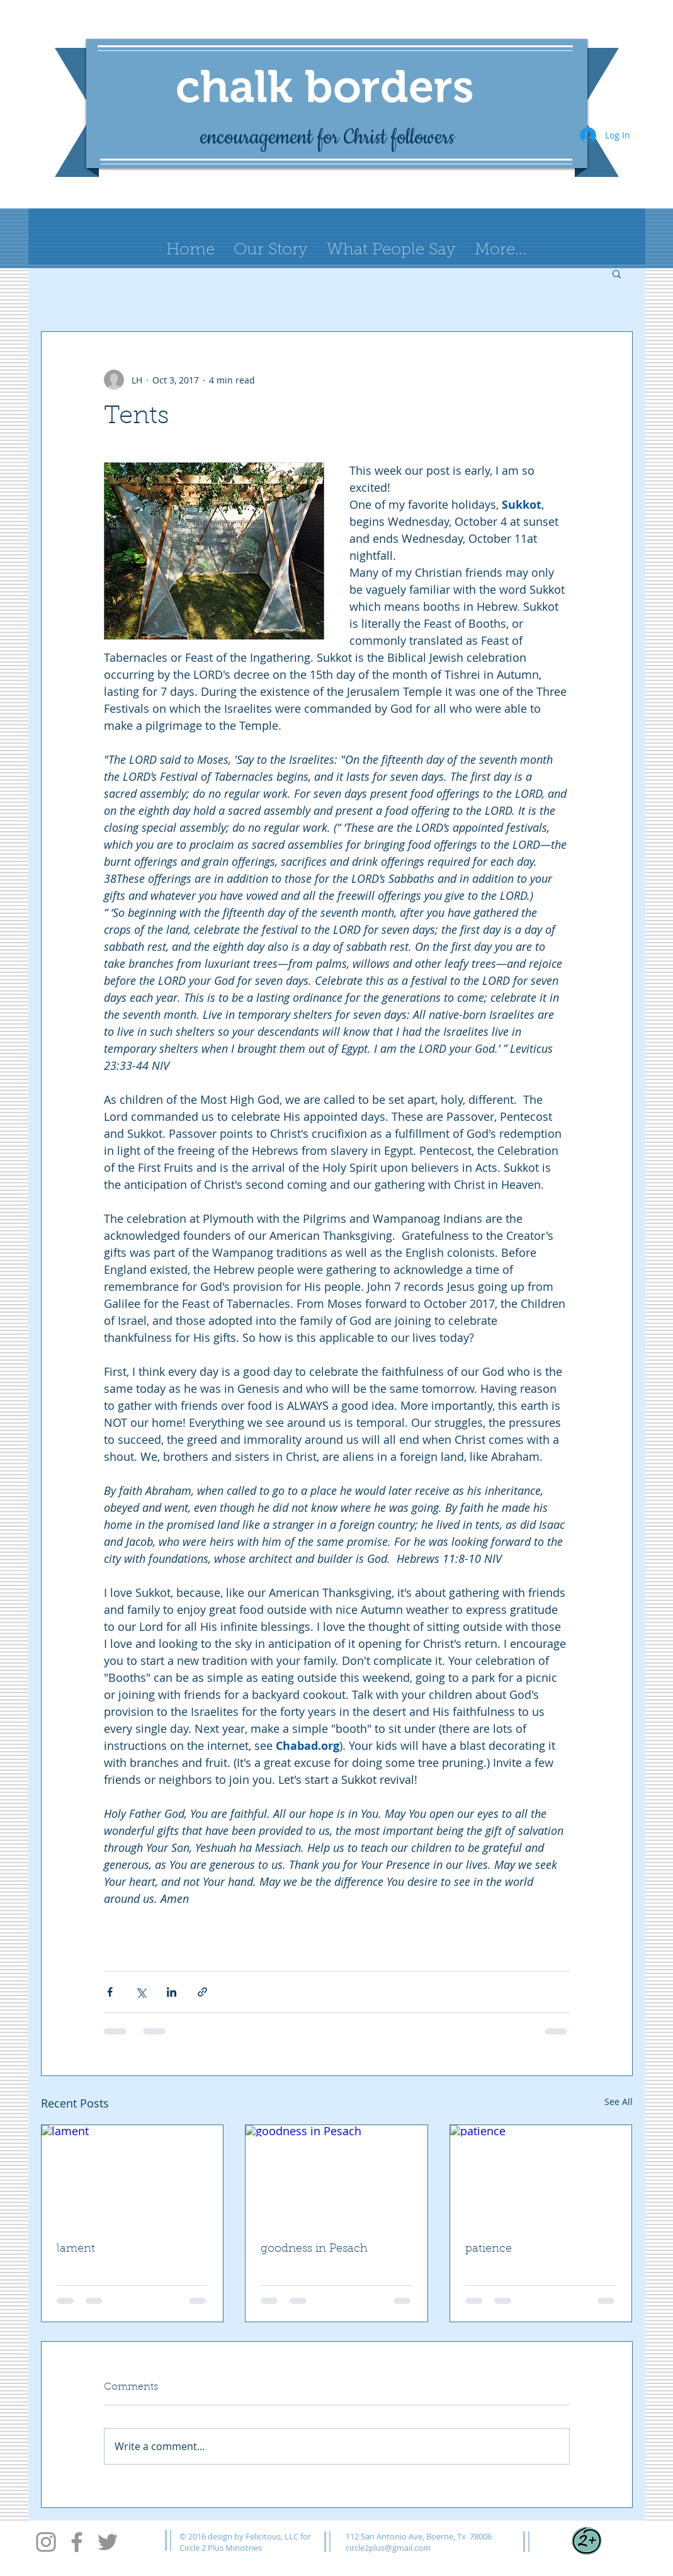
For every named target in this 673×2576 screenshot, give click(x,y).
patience (488, 2249)
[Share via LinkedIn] (172, 1992)
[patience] (541, 2176)
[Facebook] (77, 2542)
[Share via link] (202, 1992)
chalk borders (325, 86)
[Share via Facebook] (110, 1992)
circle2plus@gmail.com (388, 2547)
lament (76, 2249)
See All (618, 2102)
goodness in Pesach (314, 2249)
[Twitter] (107, 2542)
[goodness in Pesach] (336, 2176)
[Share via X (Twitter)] (141, 1992)
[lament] (132, 2176)
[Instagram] (46, 2542)
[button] (617, 273)
